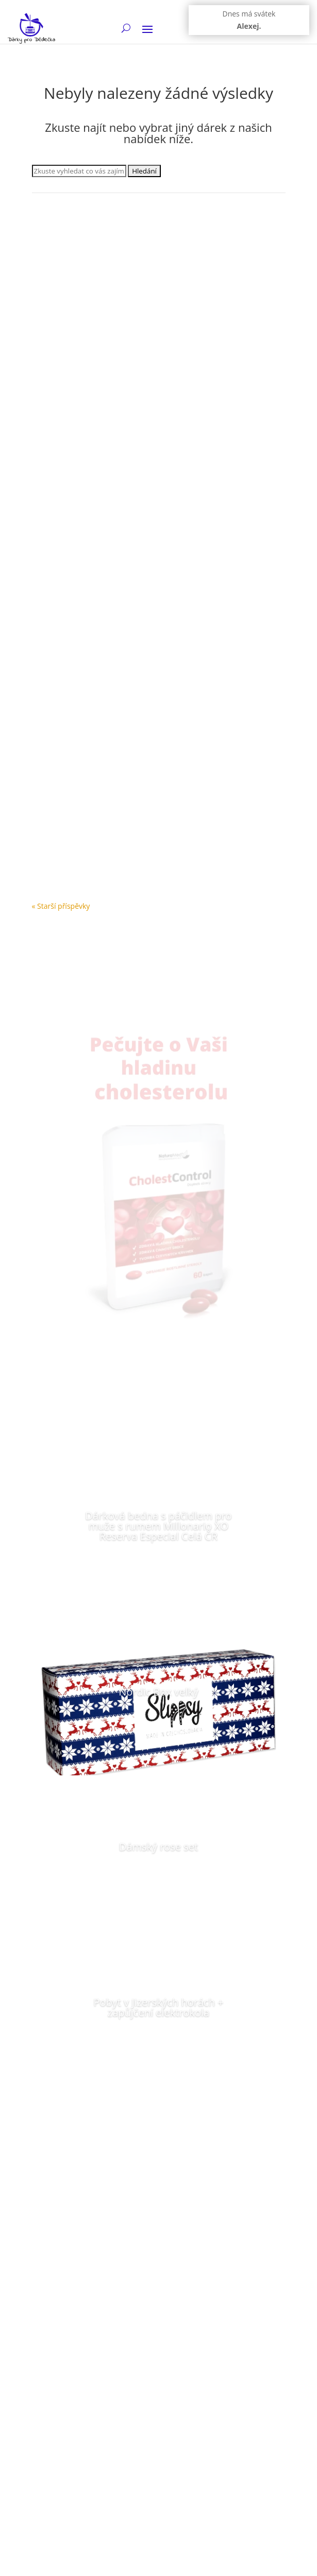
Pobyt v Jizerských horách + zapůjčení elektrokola (158, 2007)
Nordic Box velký (158, 1692)
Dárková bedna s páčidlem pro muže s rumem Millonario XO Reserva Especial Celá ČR (158, 1526)
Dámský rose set (158, 1847)
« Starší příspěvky (61, 906)
